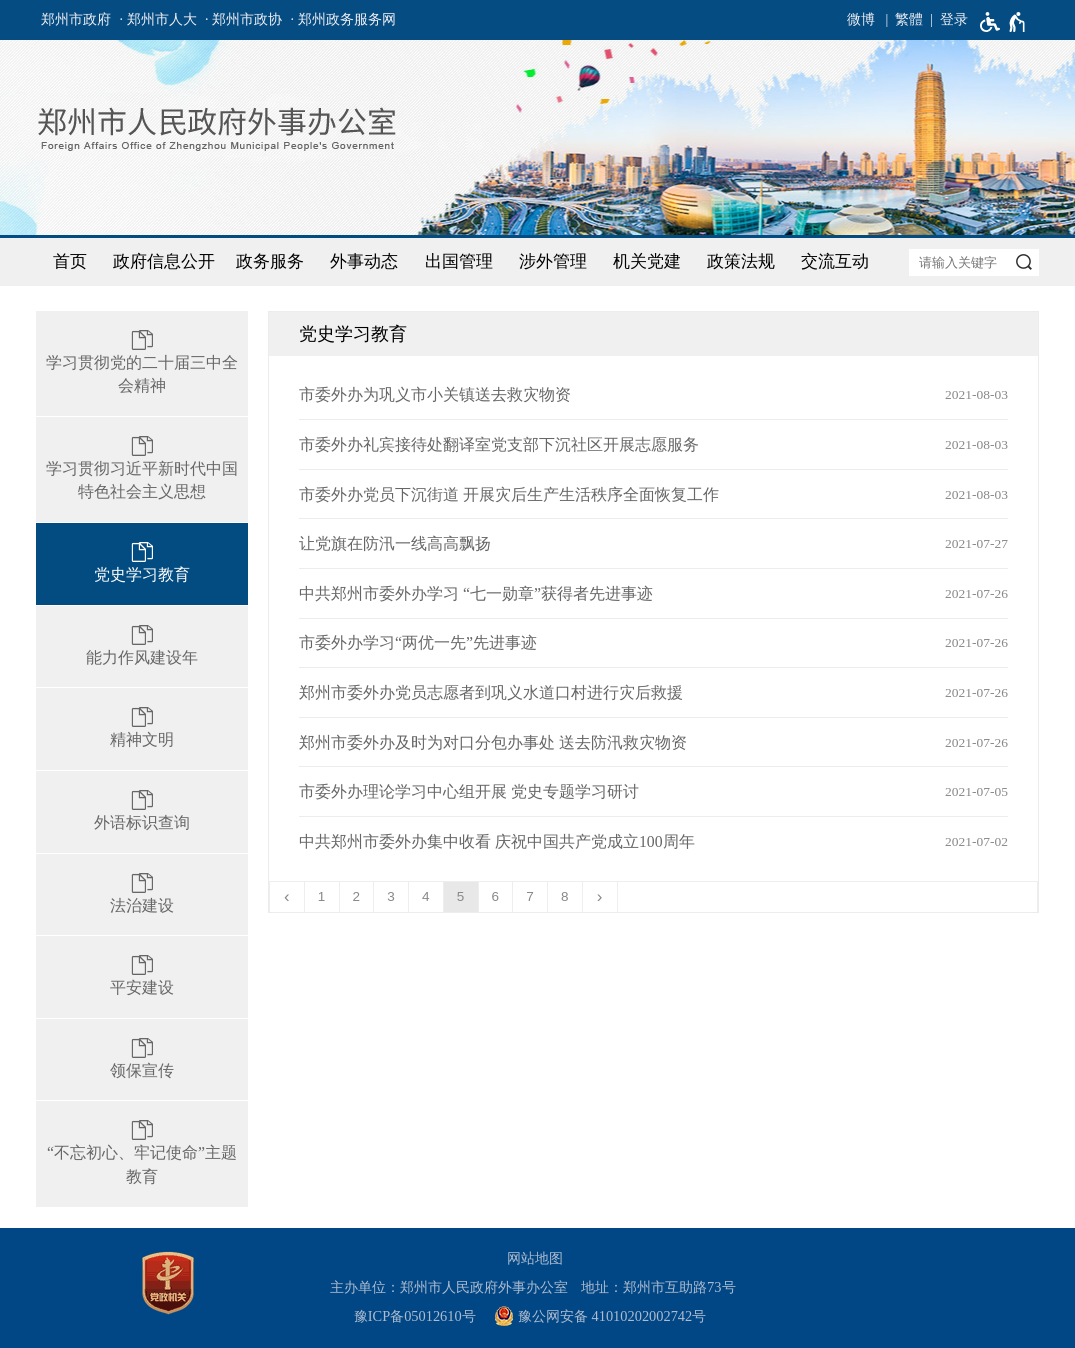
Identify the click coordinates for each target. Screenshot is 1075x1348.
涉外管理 (553, 261)
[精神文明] (142, 729)
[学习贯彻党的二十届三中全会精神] (142, 363)
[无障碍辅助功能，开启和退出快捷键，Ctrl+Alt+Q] (1003, 22)
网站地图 (535, 1258)
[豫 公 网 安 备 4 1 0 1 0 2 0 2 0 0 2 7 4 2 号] (607, 1316)
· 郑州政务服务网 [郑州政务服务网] (343, 19)
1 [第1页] (322, 896)
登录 (954, 19)
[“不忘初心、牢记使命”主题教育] (142, 1153)
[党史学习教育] (142, 564)
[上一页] (287, 897)
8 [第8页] (565, 896)
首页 (70, 261)
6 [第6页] (496, 896)
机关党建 (647, 261)
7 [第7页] (530, 896)
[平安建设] (142, 977)
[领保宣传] (142, 1060)
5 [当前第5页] (461, 896)
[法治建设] (142, 895)
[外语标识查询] (142, 812)
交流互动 (835, 261)
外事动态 (364, 261)
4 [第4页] (426, 896)
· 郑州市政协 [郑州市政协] (243, 19)
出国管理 (459, 261)
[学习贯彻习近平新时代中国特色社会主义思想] (142, 469)
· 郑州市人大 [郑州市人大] (158, 19)
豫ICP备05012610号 (415, 1316)
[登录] (945, 20)
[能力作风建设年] (142, 647)
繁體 (909, 19)
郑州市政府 (76, 19)
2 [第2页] (357, 896)
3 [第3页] (391, 896)
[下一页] (600, 897)
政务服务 (270, 261)
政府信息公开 (164, 261)
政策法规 (741, 261)
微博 (861, 19)
